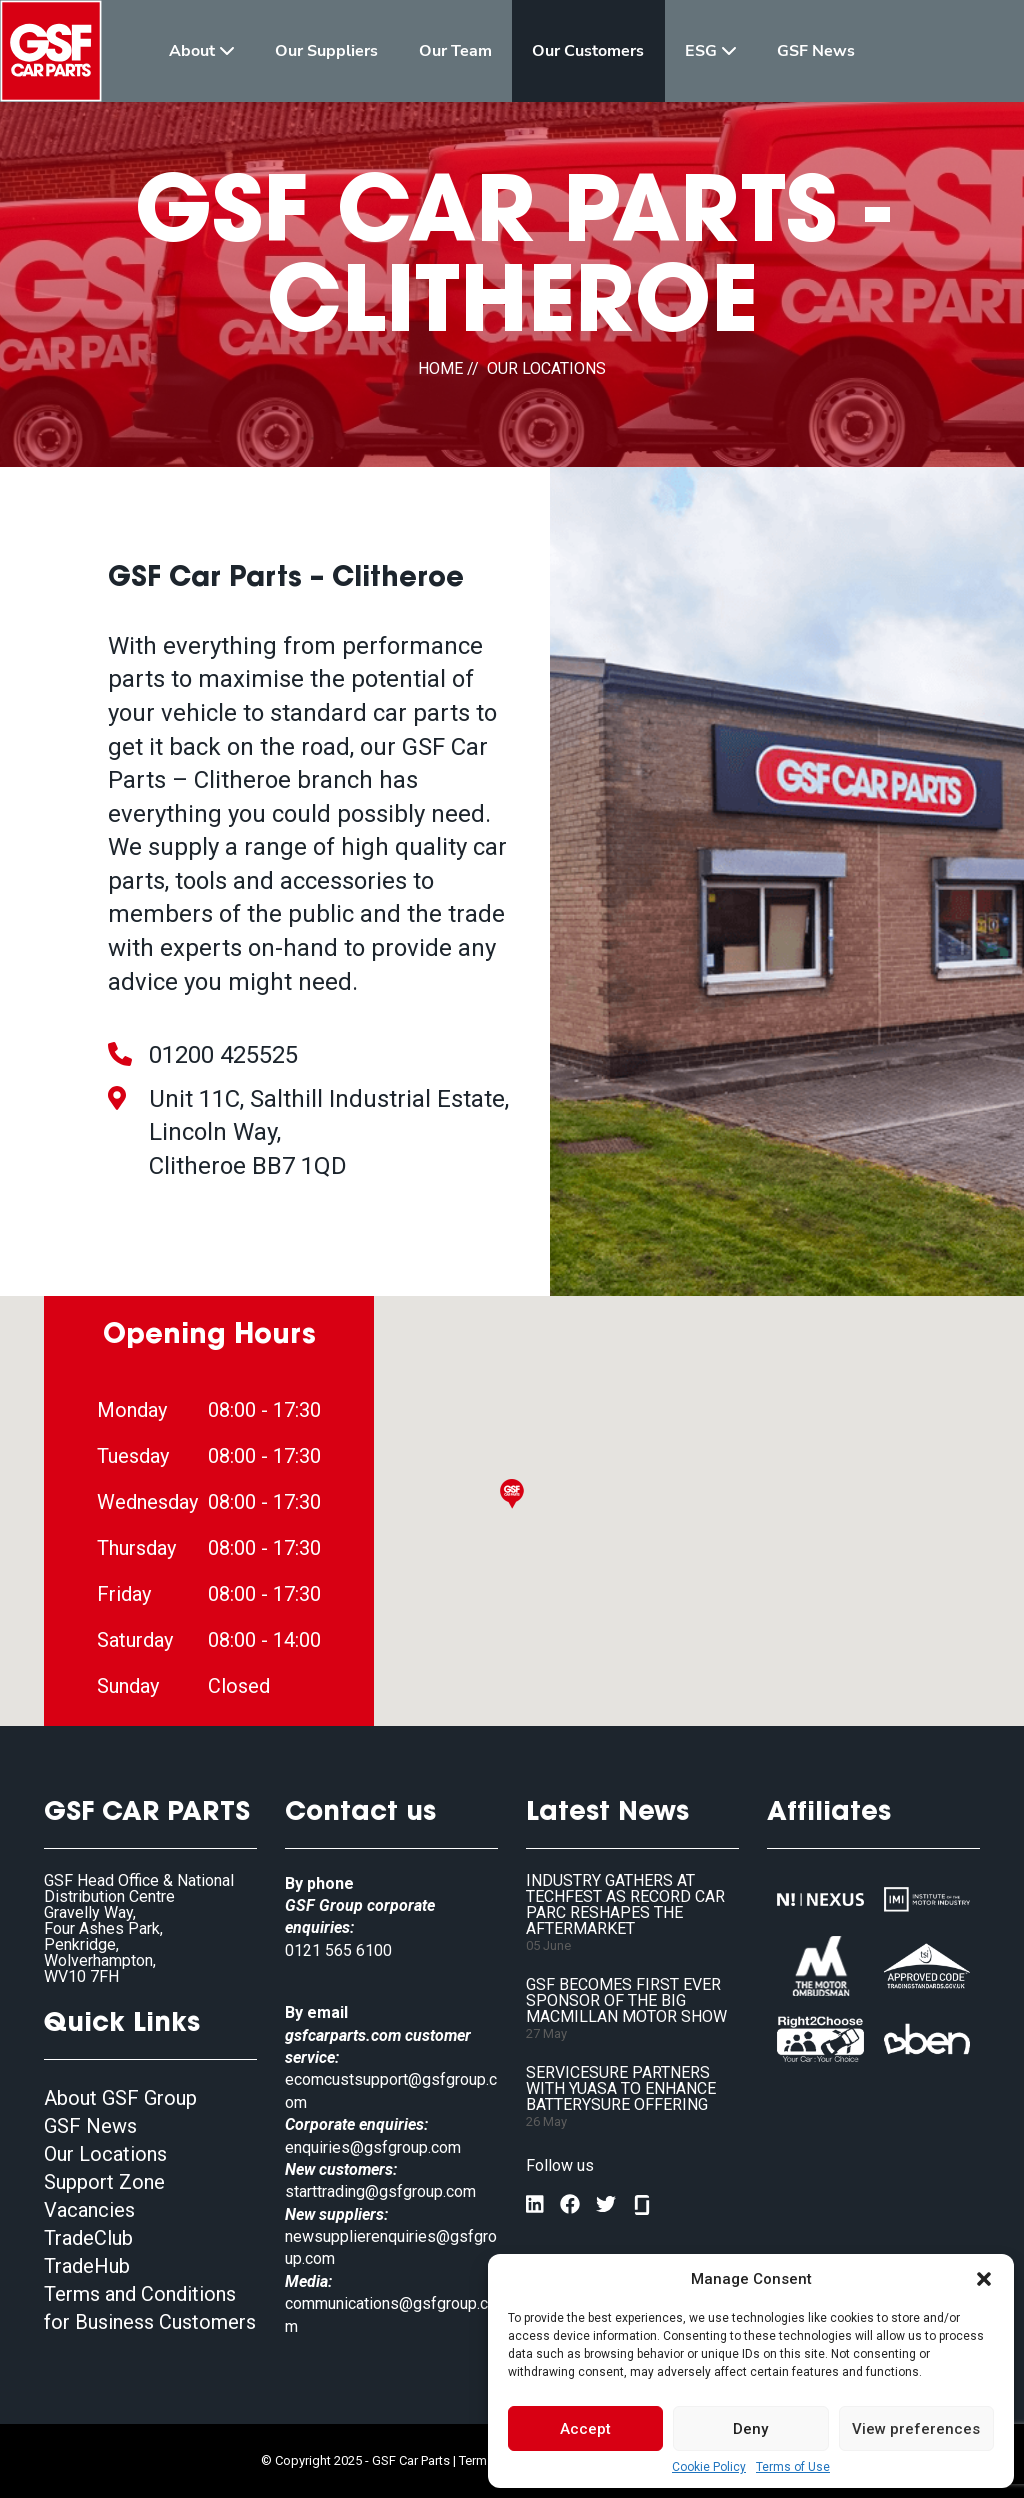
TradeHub (87, 2266)
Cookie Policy (709, 2467)
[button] (984, 2279)
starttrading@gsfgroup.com (380, 2191)
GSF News (90, 2126)
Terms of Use (793, 2467)
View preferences (916, 2429)
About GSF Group (120, 2098)
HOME (440, 368)
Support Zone (104, 2182)
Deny (750, 2429)
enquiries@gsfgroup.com (373, 2147)
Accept (585, 2429)
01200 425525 (223, 1055)
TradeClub (88, 2238)
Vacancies (89, 2210)
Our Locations (105, 2154)
